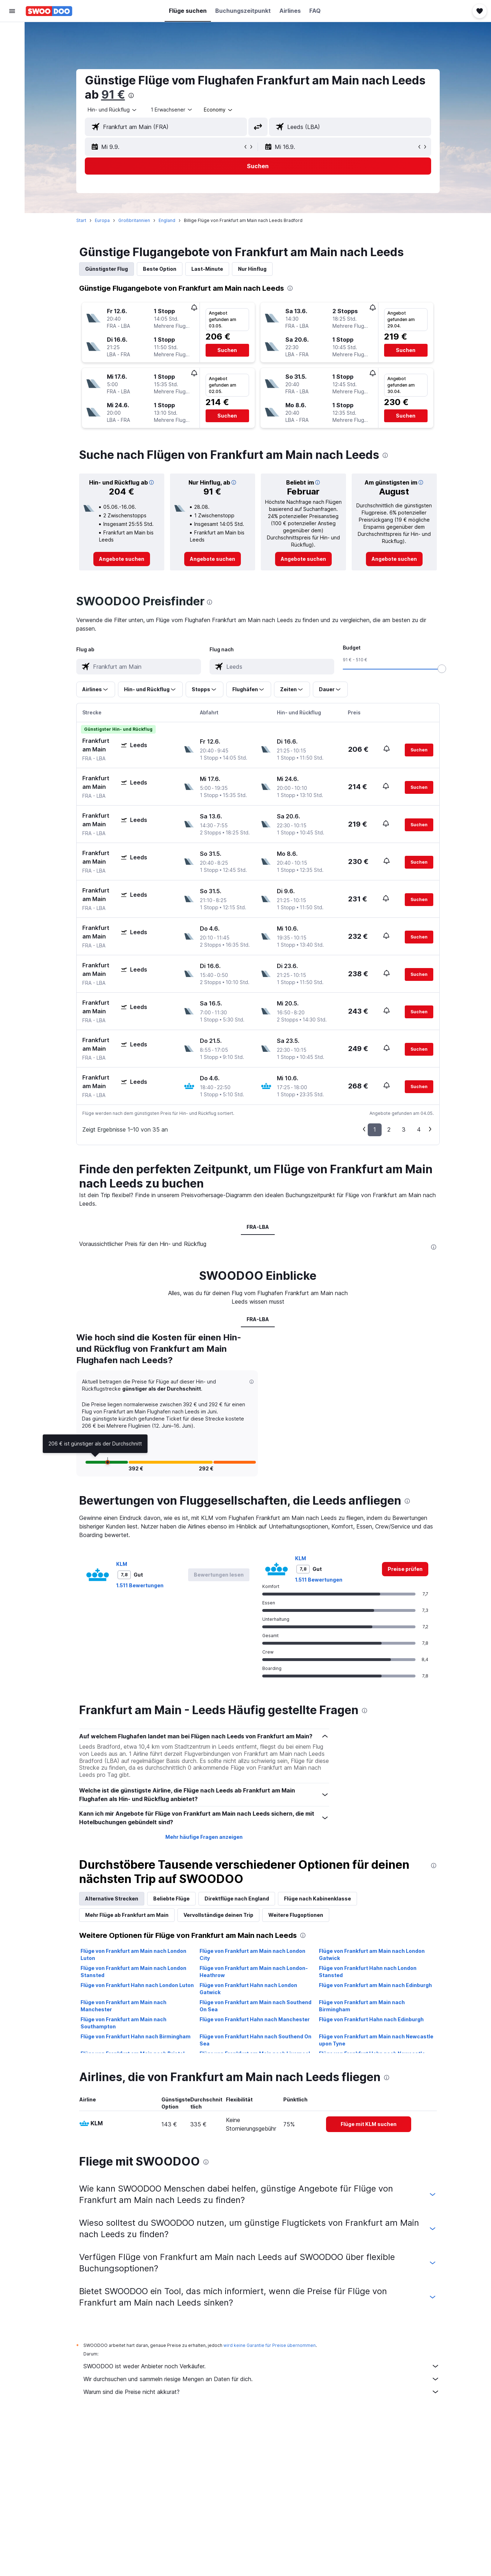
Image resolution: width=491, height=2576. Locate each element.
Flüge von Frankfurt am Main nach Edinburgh (375, 1985)
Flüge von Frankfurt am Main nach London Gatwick (372, 1954)
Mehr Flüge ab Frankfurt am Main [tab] (127, 1915)
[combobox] (112, 109)
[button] (12, 11)
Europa (102, 220)
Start (81, 220)
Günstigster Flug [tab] (106, 269)
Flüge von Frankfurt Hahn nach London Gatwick (248, 1988)
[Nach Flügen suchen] (12, 33)
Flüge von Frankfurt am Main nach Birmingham (362, 2005)
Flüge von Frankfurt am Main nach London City (252, 1954)
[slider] (442, 668)
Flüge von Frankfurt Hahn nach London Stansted (368, 1971)
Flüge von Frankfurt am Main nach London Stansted (133, 1971)
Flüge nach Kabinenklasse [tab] (317, 1898)
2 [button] (389, 1129)
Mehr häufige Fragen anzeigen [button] (204, 1837)
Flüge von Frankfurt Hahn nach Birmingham (136, 2036)
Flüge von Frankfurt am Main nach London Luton (133, 1954)
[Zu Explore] (12, 93)
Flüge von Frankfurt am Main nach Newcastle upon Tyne (376, 2040)
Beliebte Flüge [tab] (171, 1898)
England (167, 220)
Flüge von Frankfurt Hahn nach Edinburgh (371, 2019)
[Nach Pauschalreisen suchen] (12, 78)
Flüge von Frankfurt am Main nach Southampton (123, 2022)
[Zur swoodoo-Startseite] (49, 11)
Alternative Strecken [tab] (111, 1898)
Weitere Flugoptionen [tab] (295, 1915)
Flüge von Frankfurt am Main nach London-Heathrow (254, 1971)
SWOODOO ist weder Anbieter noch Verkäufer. (261, 2366)
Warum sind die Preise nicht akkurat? (261, 2392)
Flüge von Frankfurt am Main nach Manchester (123, 2005)
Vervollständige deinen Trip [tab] (218, 1915)
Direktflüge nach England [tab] (237, 1898)
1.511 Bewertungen (140, 1585)
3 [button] (403, 1129)
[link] (121, 559)
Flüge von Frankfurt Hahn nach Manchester (255, 2019)
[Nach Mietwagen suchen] (12, 63)
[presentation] (131, 95)
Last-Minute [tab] (207, 269)
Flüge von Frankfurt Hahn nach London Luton (137, 1985)
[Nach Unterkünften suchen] (12, 48)
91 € (113, 95)
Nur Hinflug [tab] (252, 269)
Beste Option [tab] (159, 269)
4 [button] (419, 1129)
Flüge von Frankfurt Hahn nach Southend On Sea (255, 2040)
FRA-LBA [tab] (258, 1227)
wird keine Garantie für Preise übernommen (269, 2345)
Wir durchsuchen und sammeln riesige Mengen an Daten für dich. (261, 2379)
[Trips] (12, 113)
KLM (121, 1564)
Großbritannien (134, 220)
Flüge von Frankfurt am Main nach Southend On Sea (255, 2005)
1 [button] (374, 1129)
